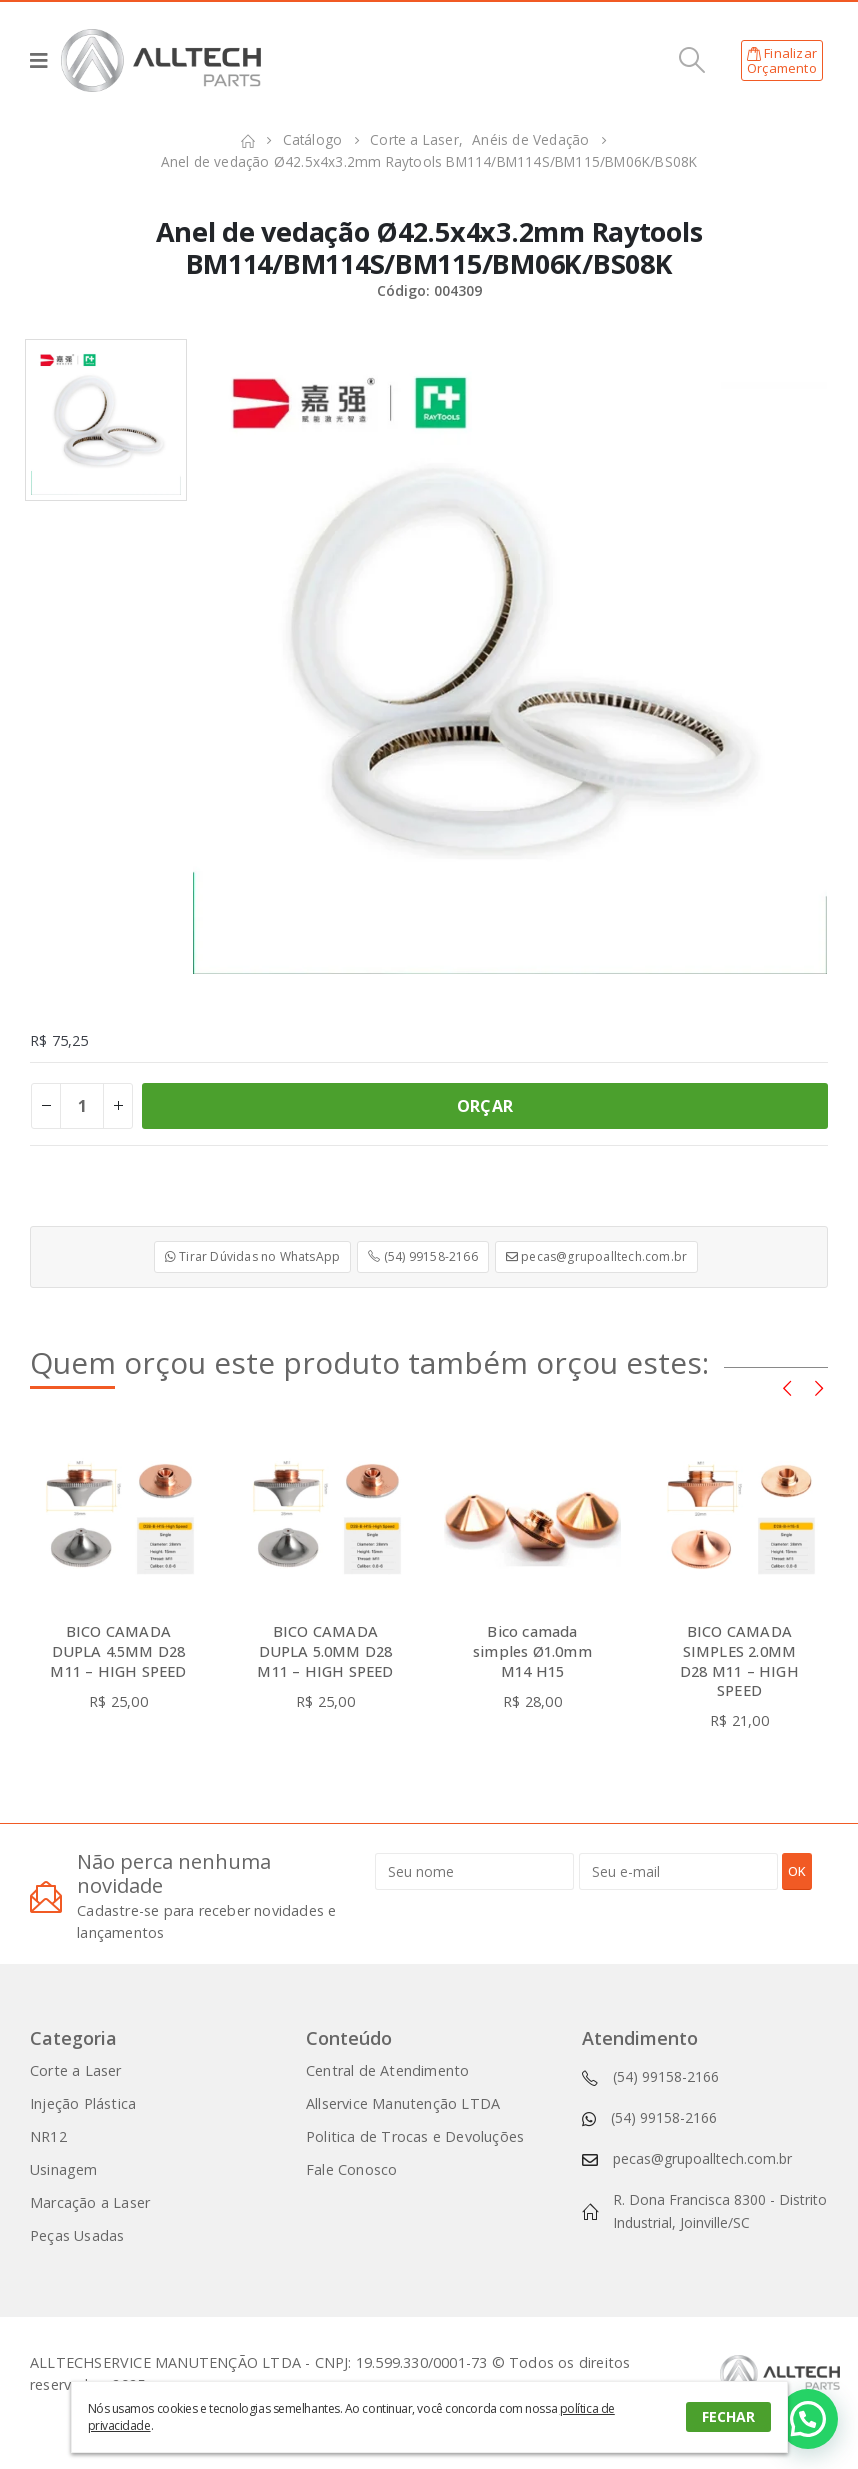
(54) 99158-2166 (422, 1256)
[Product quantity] (82, 1106)
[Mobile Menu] (45, 60)
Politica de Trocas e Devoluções (415, 2136)
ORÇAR (485, 1106)
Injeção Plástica (83, 2103)
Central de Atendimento (387, 2070)
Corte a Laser (76, 2070)
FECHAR (728, 2416)
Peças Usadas (77, 2235)
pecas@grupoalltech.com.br (596, 1256)
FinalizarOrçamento (782, 61)
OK (797, 1871)
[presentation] (787, 1387)
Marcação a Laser (90, 2202)
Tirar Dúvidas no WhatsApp (252, 1256)
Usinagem (64, 2169)
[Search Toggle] (692, 60)
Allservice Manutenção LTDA (403, 2103)
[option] (106, 420)
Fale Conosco (351, 2169)
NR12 (48, 2136)
